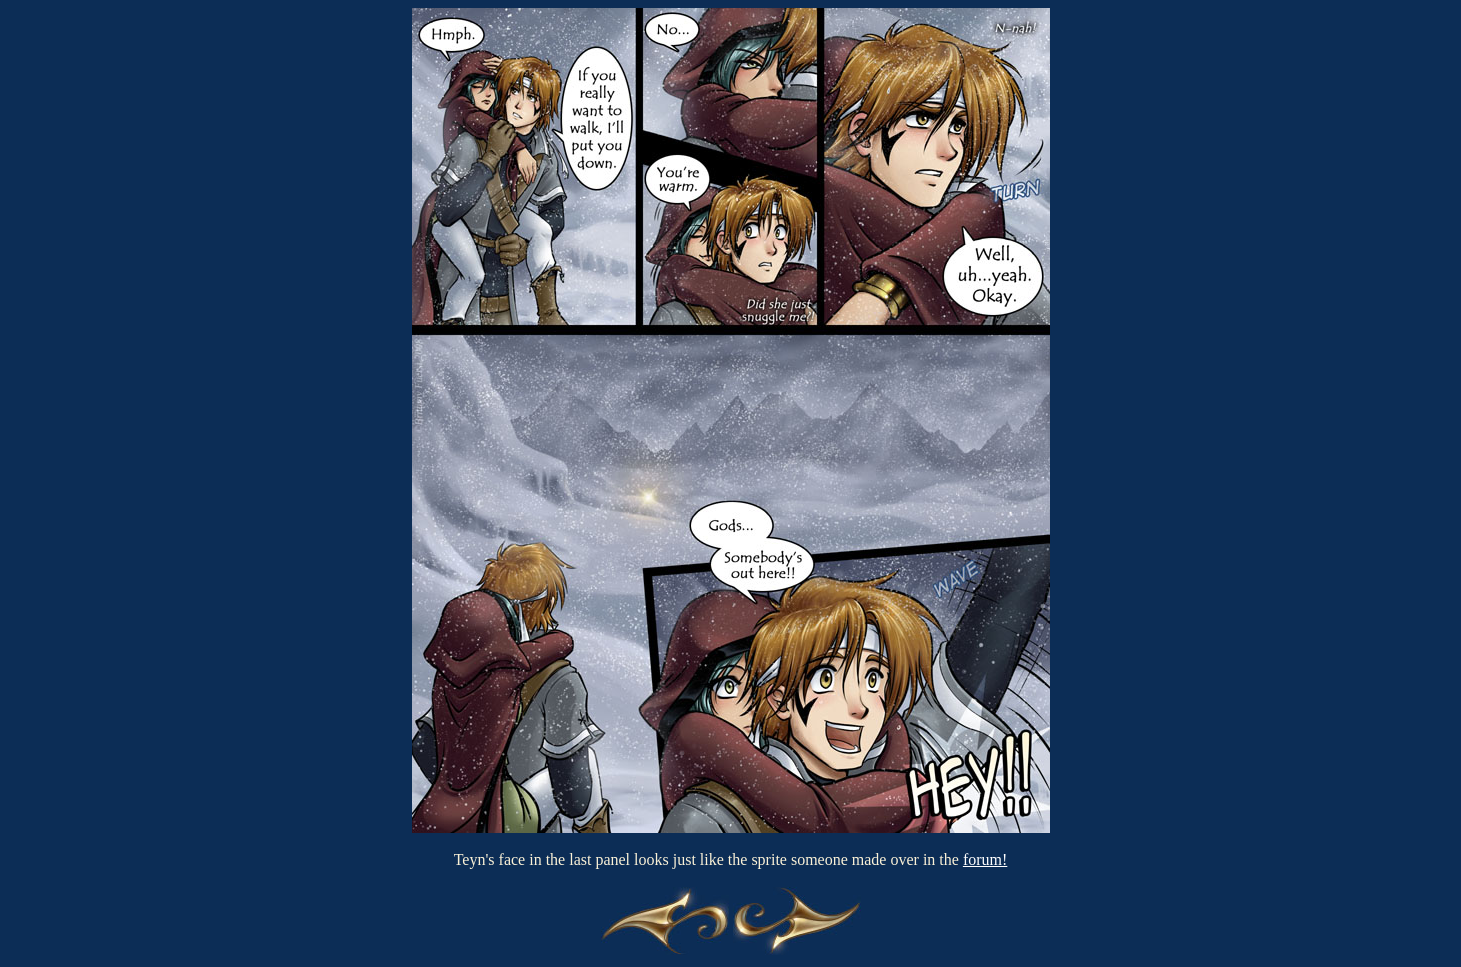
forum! (985, 859)
